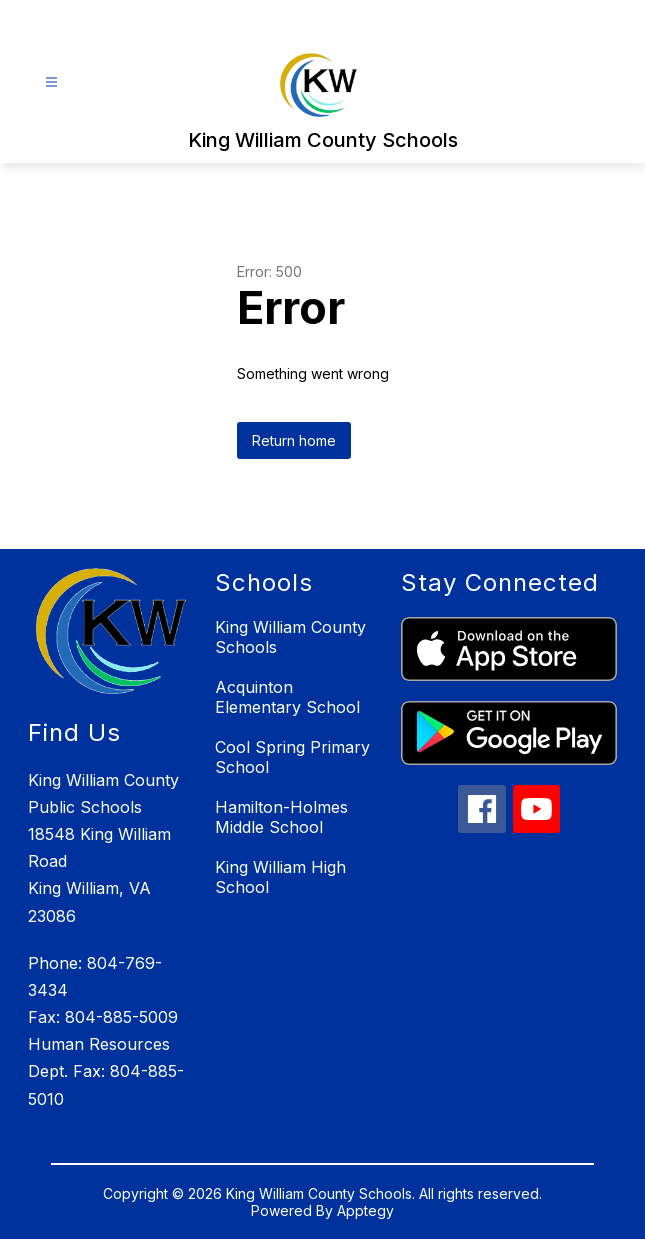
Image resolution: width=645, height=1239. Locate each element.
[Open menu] (51, 82)
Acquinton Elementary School (287, 697)
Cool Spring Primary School (292, 757)
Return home (294, 440)
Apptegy (365, 1210)
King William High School (280, 877)
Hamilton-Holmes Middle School (281, 817)
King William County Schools (290, 637)
